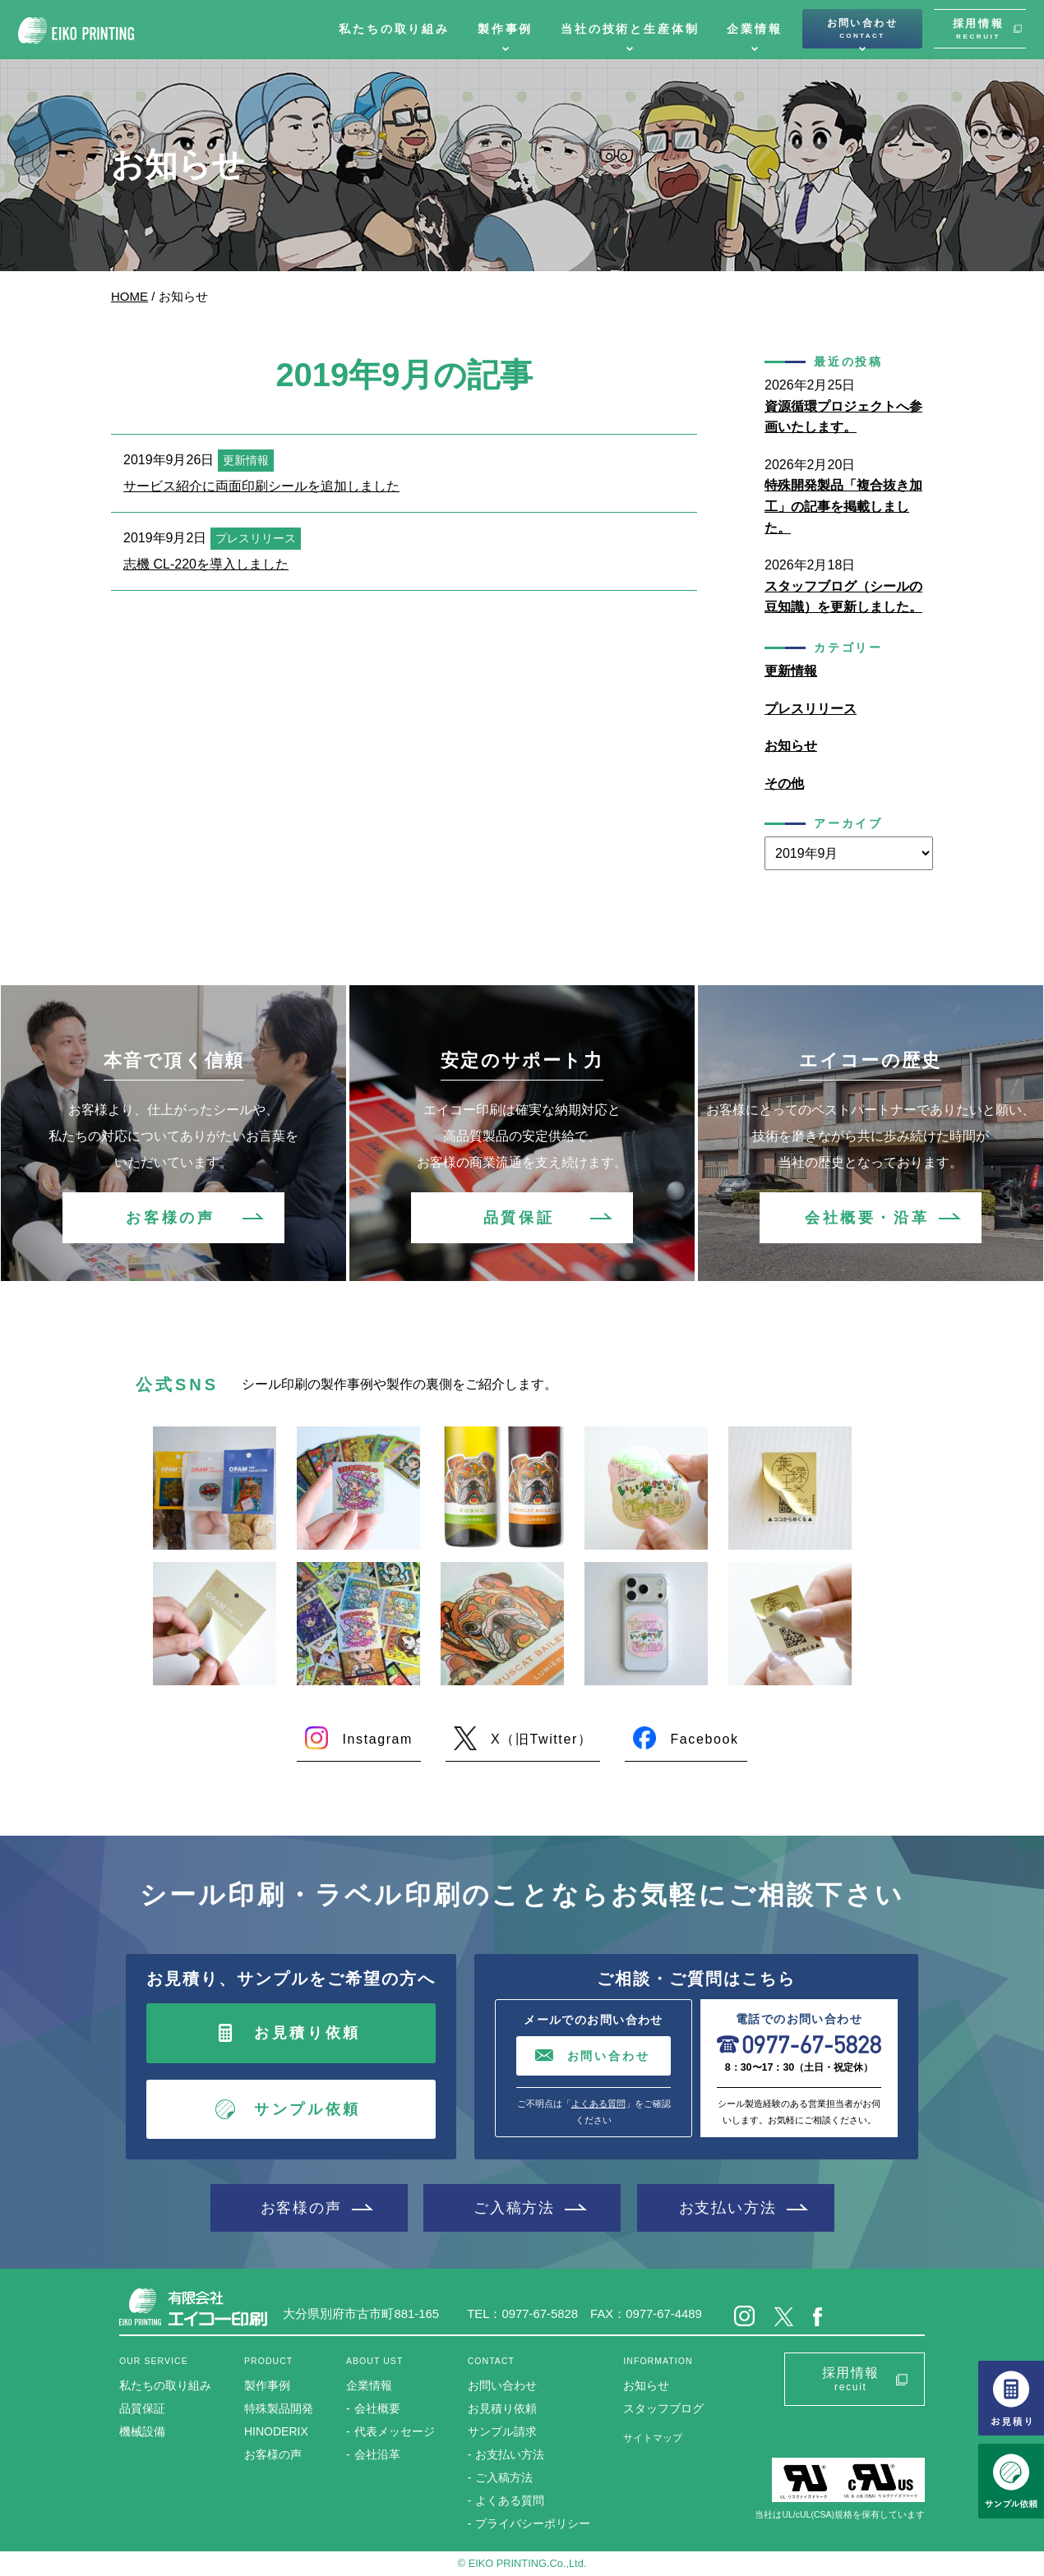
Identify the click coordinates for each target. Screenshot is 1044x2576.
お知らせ (791, 746)
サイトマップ (652, 2438)
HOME (129, 296)
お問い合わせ (862, 28)
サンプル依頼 (307, 2109)
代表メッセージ (394, 2431)
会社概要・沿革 (867, 1218)
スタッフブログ (663, 2408)
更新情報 (791, 671)
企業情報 (754, 28)
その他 (784, 783)
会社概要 (377, 2408)
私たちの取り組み (394, 28)
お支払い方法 (728, 2207)
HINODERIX (276, 2431)
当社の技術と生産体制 (630, 28)
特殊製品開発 (278, 2408)
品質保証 (518, 1218)
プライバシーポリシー (532, 2523)
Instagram (377, 1739)
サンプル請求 (502, 2431)
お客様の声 (170, 1218)
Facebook (704, 1739)
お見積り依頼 (307, 2033)
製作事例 (505, 28)
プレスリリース (811, 709)
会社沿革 (377, 2454)
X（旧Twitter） (541, 1739)
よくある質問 (598, 2103)
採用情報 (978, 28)
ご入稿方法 (514, 2207)
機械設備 (142, 2431)
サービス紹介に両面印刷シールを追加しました (261, 486)
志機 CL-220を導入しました (206, 564)
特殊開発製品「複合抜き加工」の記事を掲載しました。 (843, 506)
